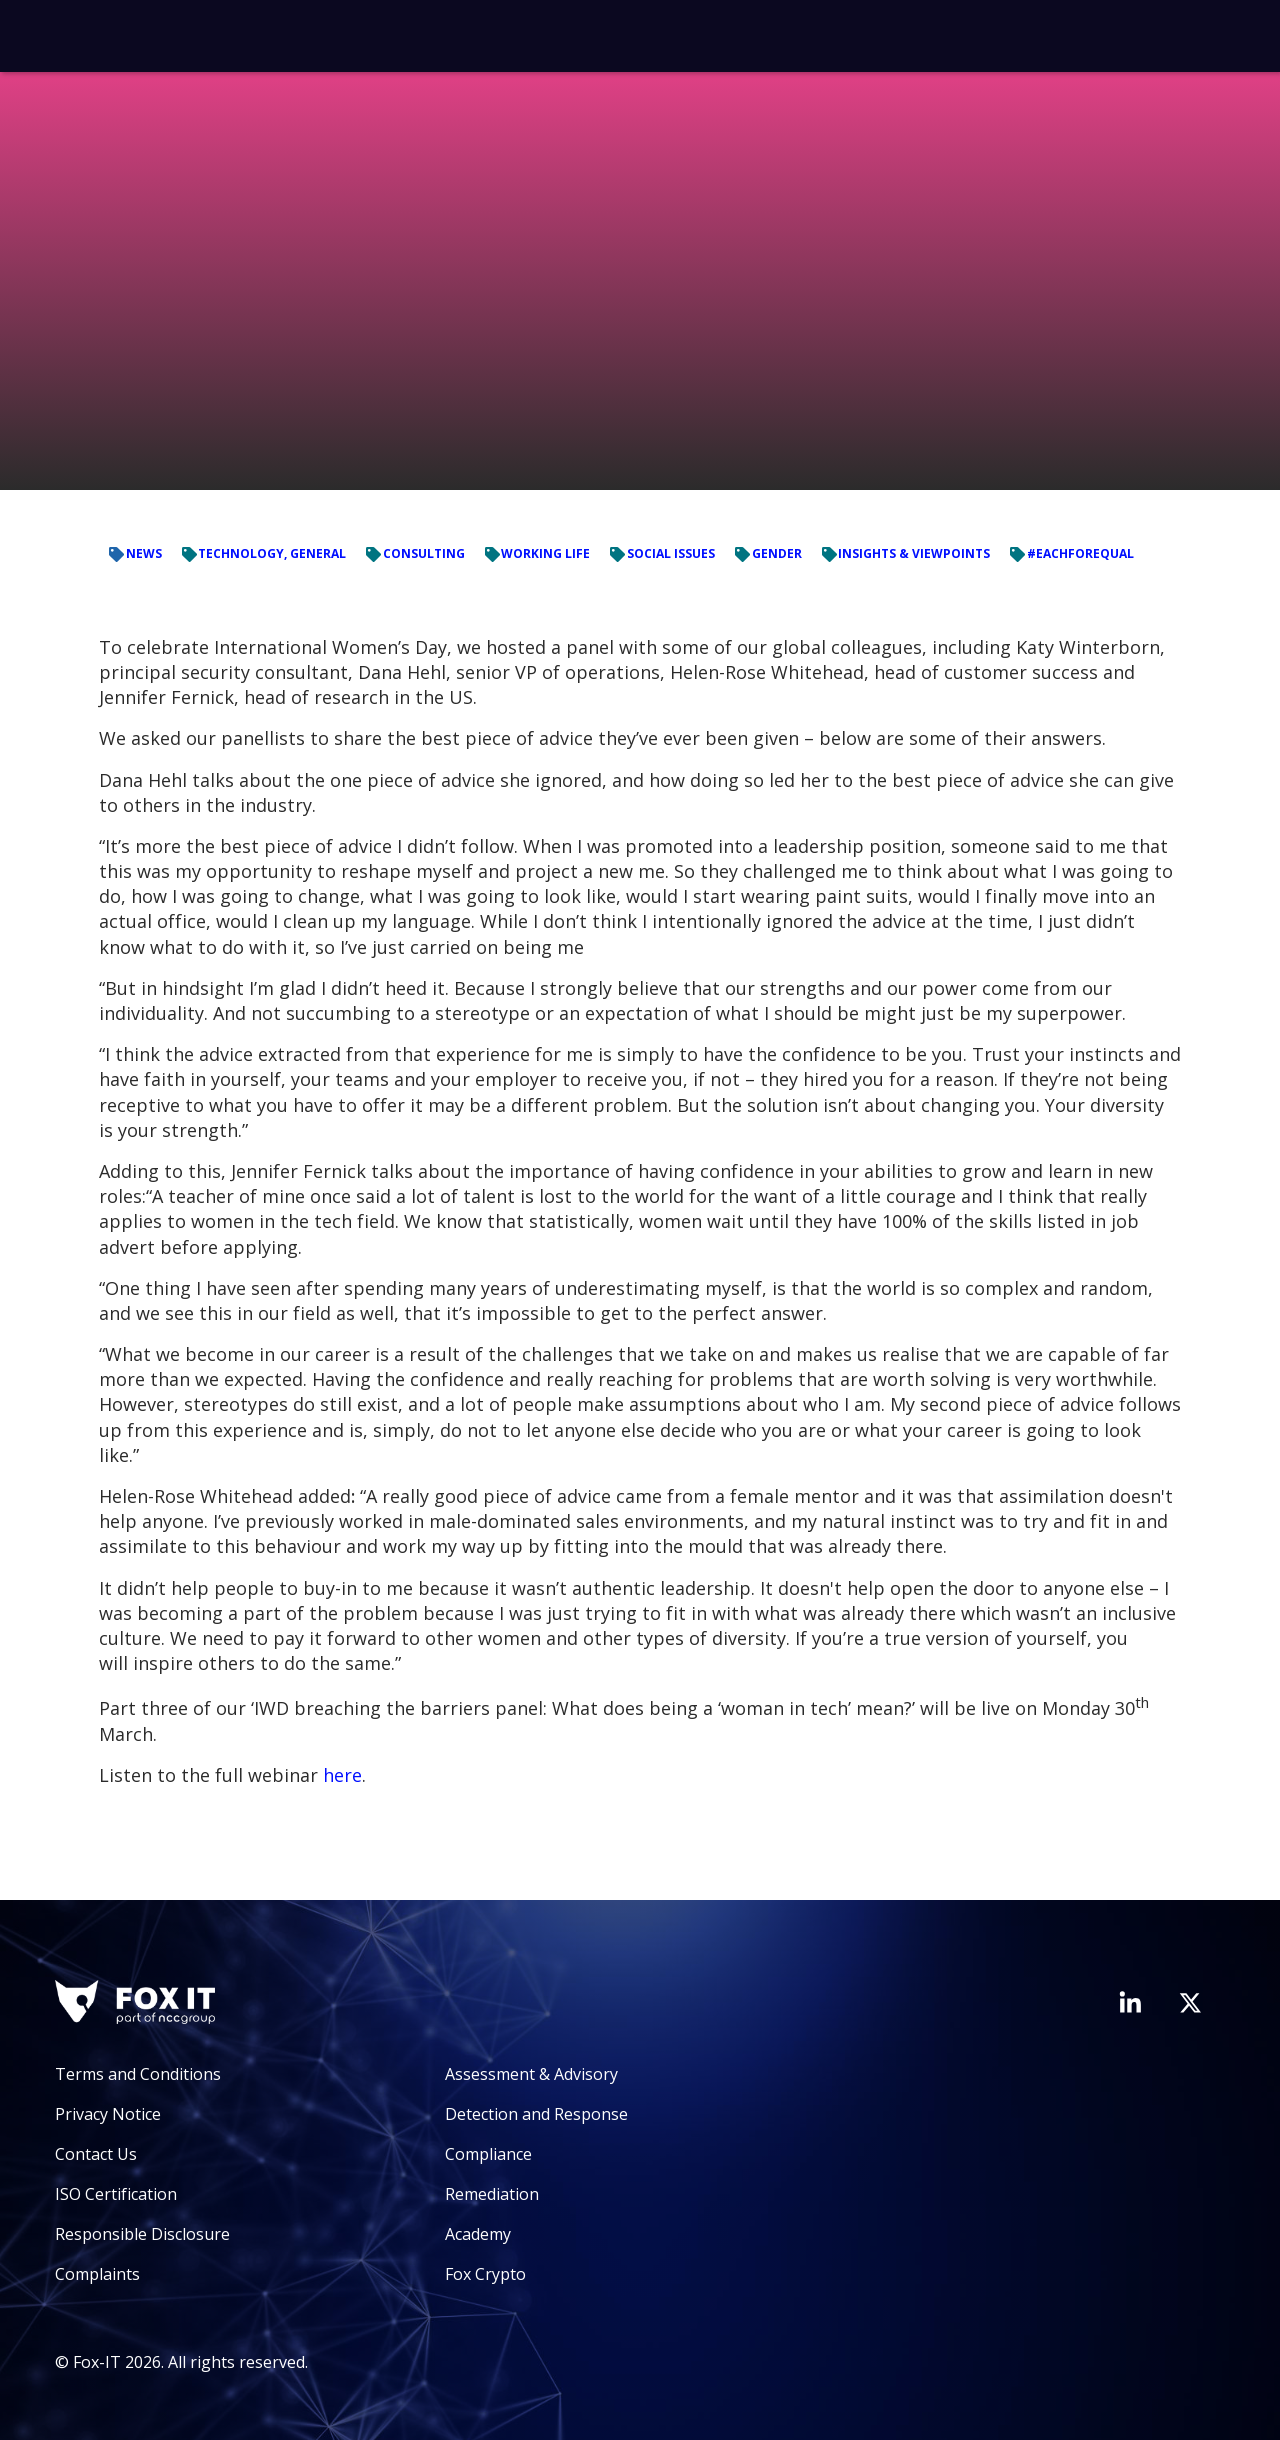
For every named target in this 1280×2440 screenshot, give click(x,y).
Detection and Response (536, 2114)
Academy (478, 2234)
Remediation (492, 2194)
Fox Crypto (485, 2274)
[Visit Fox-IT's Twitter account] (1190, 2003)
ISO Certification (116, 2194)
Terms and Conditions (138, 2074)
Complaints (97, 2274)
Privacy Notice (108, 2114)
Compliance (488, 2154)
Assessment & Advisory (531, 2074)
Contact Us (96, 2154)
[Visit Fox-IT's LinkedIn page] (1130, 2002)
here (342, 1775)
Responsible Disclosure (142, 2234)
